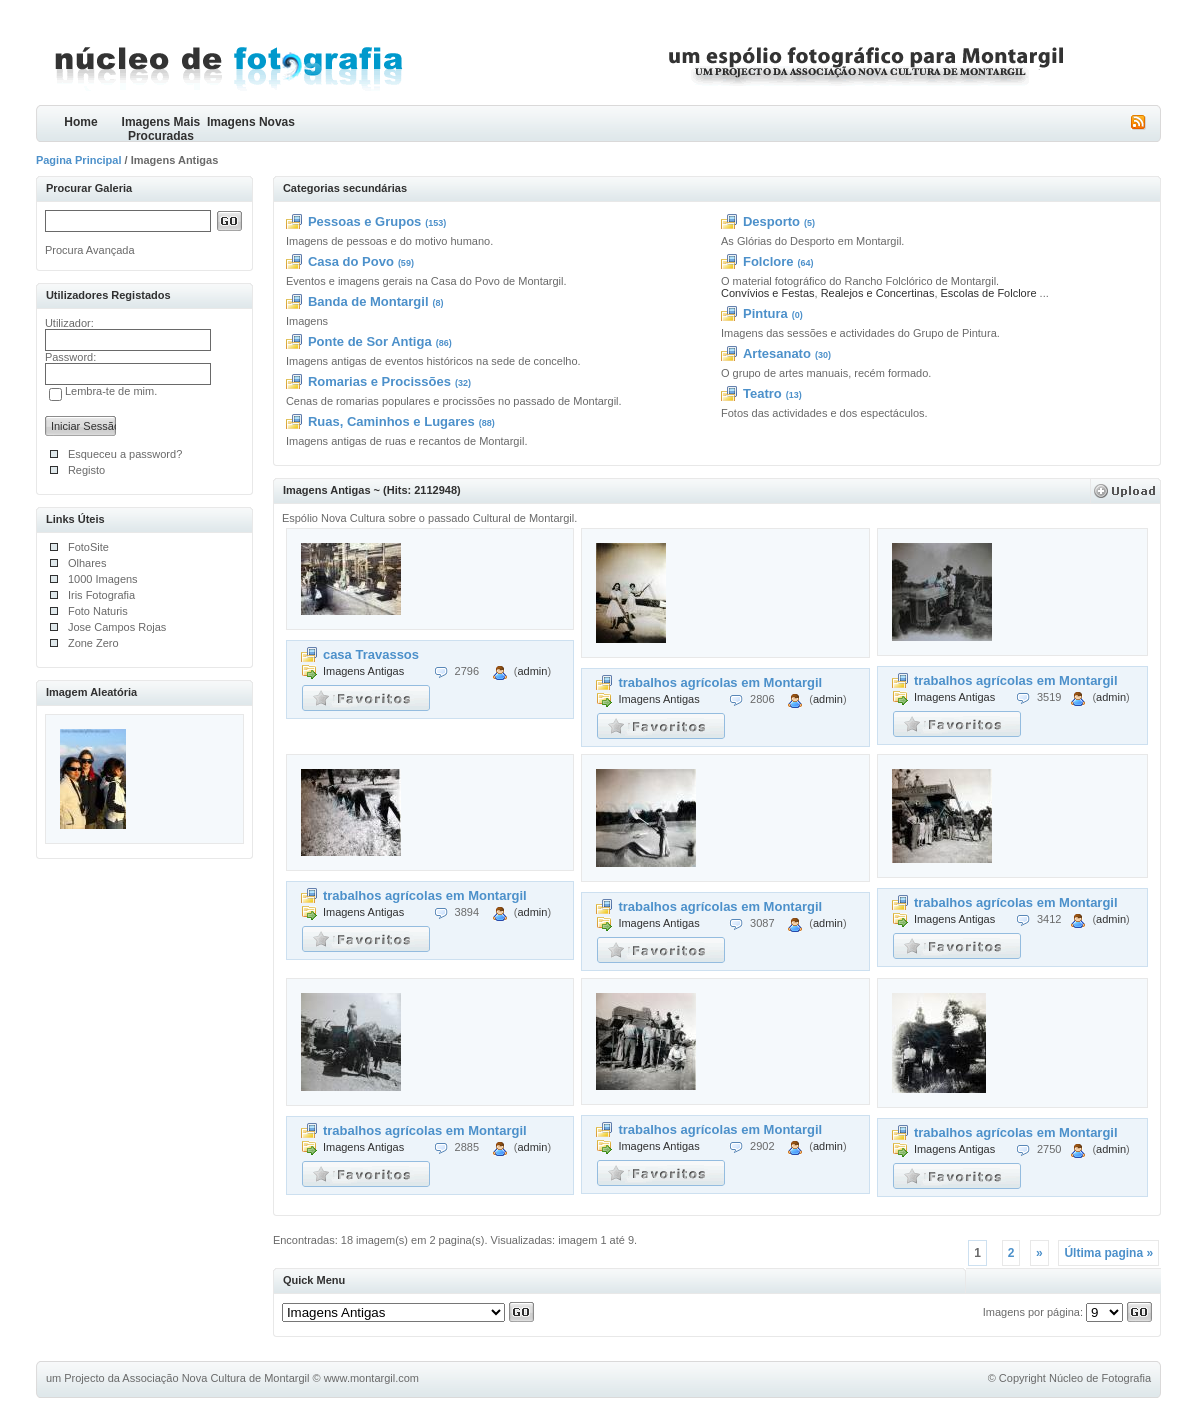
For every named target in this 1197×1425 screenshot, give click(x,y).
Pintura (765, 313)
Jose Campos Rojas (117, 627)
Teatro (762, 393)
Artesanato (777, 353)
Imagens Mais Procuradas (161, 128)
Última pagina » (1108, 1253)
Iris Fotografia (101, 595)
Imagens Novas (251, 122)
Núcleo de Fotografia (1100, 1378)
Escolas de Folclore (989, 293)
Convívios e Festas (768, 293)
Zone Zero (93, 643)
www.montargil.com (371, 1378)
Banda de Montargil (368, 301)
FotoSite (88, 547)
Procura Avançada (90, 250)
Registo (86, 470)
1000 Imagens (103, 579)
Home (80, 122)
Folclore (768, 261)
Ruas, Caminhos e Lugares (391, 421)
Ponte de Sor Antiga (370, 341)
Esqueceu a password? (125, 454)
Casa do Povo (351, 261)
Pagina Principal (79, 160)
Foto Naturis (98, 611)
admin (532, 671)
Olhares (87, 563)
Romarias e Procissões (379, 381)
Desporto (771, 221)
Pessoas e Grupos (364, 221)
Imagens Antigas (363, 671)
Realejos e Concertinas (878, 293)
